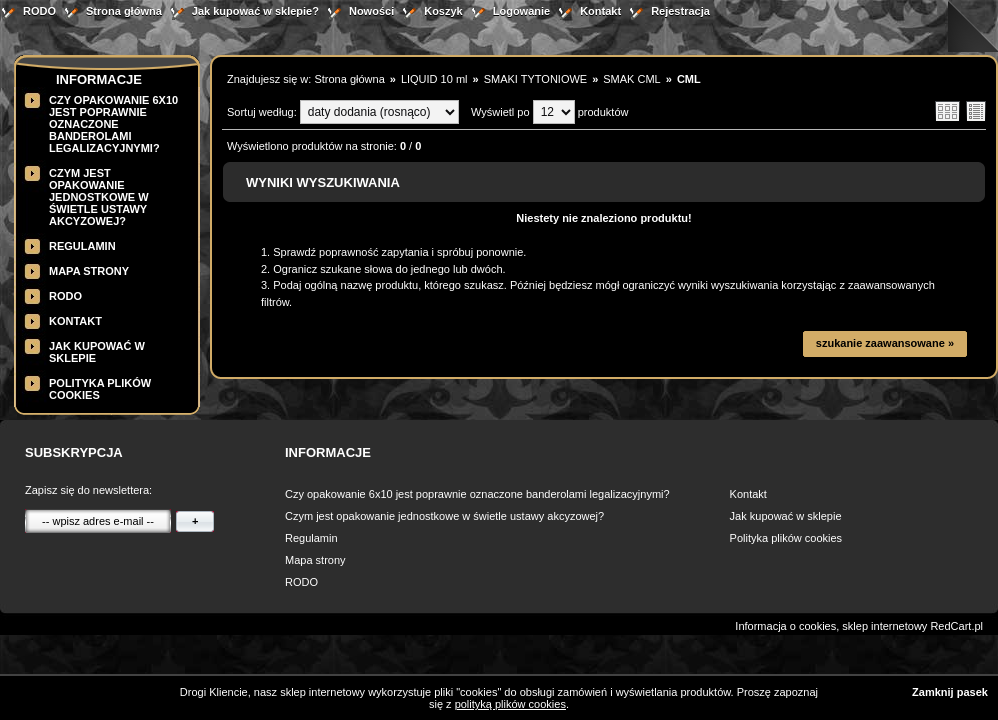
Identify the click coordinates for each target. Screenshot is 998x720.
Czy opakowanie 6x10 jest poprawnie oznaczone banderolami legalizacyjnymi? (113, 124)
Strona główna (124, 11)
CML (689, 79)
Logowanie (521, 11)
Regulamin (82, 246)
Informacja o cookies (785, 626)
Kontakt (600, 11)
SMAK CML (631, 79)
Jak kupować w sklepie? (255, 11)
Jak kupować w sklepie (786, 516)
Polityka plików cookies (786, 538)
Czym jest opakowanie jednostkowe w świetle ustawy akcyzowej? (99, 197)
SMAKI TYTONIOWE (536, 79)
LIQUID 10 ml (434, 79)
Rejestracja (680, 11)
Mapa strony (89, 271)
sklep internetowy (884, 626)
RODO (39, 11)
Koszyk (443, 11)
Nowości (371, 11)
